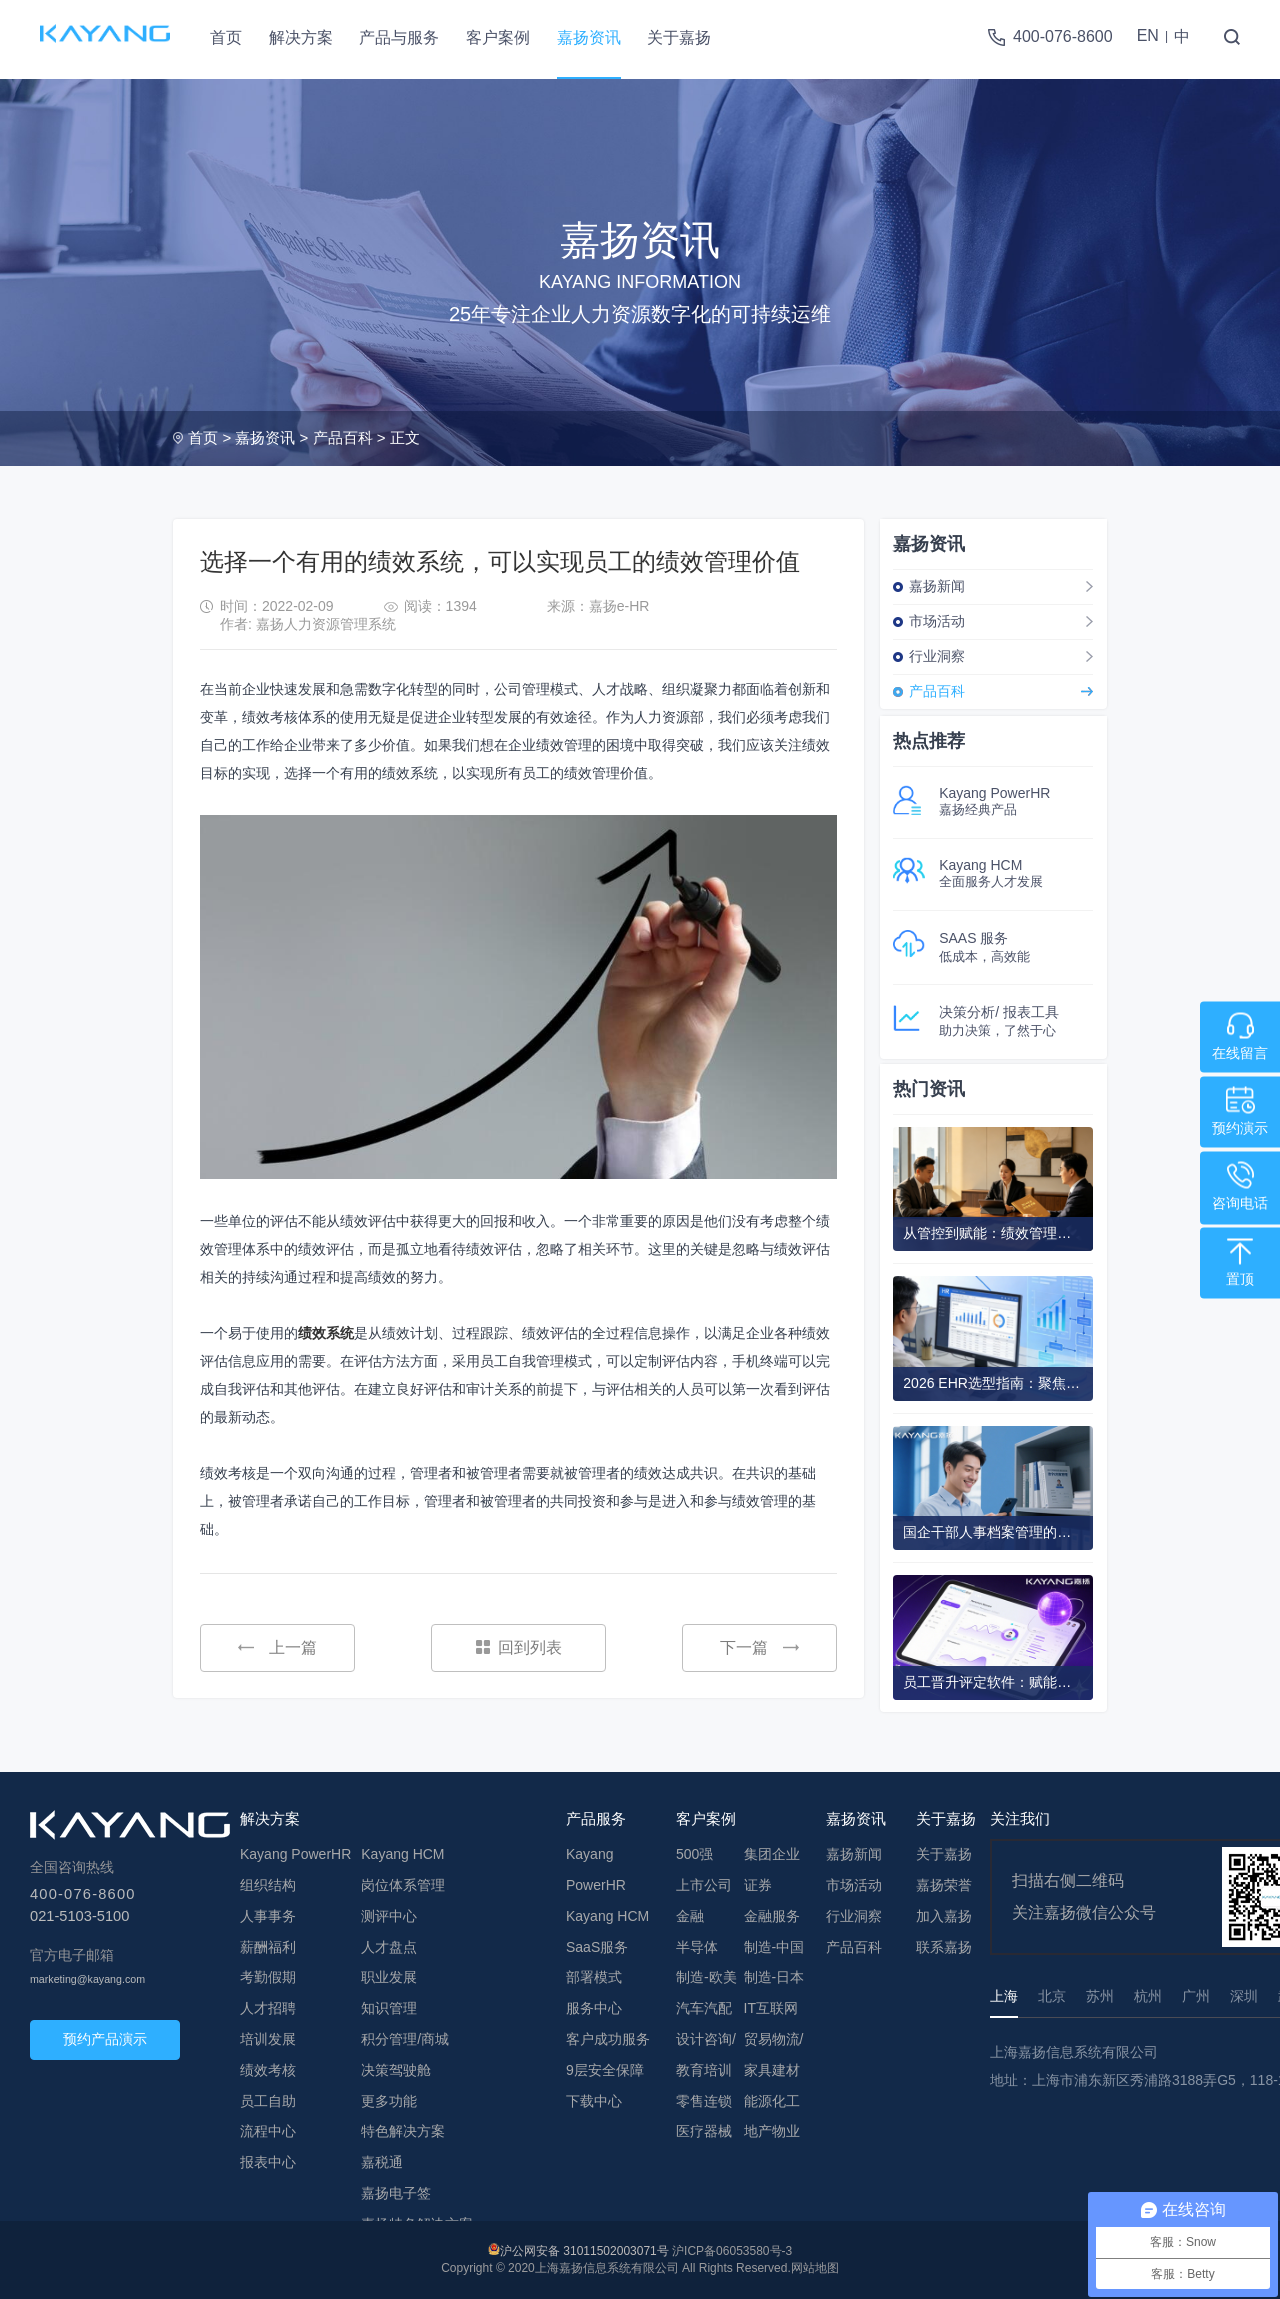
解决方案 (301, 37)
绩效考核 (268, 2070)
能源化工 (772, 2101)
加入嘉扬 (944, 1916)
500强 (694, 1854)
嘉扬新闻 (937, 586)
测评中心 (389, 1916)
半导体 (697, 1947)
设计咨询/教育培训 (706, 2054)
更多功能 (389, 2101)
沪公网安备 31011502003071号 (584, 2251)
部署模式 (594, 1977)
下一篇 (759, 1647)
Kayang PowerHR (295, 1854)
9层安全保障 (605, 2070)
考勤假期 (268, 1977)
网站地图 (815, 2268)
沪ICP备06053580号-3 (732, 2251)
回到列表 (519, 1647)
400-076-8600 (1063, 36)
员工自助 (268, 2101)
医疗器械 (704, 2131)
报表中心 (268, 2162)
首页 (226, 37)
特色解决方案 (403, 2131)
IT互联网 (771, 2008)
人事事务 (268, 1916)
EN (1148, 35)
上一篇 (277, 1647)
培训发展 (268, 2039)
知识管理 (389, 2008)
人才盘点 (389, 1947)
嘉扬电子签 (396, 2193)
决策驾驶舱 (396, 2070)
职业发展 (389, 1977)
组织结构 (268, 1885)
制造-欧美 (706, 1977)
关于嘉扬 (679, 37)
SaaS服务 (597, 1947)
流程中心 (268, 2131)
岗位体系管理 (403, 1885)
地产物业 (772, 2131)
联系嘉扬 (944, 1947)
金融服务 (772, 1916)
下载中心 (594, 2101)
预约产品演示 (105, 2039)
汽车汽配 (704, 2008)
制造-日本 (774, 1977)
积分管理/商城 (405, 2039)
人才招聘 (268, 2008)
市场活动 (937, 621)
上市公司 (704, 1885)
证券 (758, 1885)
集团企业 (772, 1854)
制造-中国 (774, 1947)
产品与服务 (399, 37)
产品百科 (343, 437)
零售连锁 (704, 2101)
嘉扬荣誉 (944, 1885)
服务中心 (594, 2008)
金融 (690, 1916)
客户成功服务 (608, 2039)
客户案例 (498, 37)
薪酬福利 (268, 1947)
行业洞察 (937, 656)
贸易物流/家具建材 (774, 2054)
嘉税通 (382, 2162)
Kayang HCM (402, 1854)
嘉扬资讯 (589, 37)
